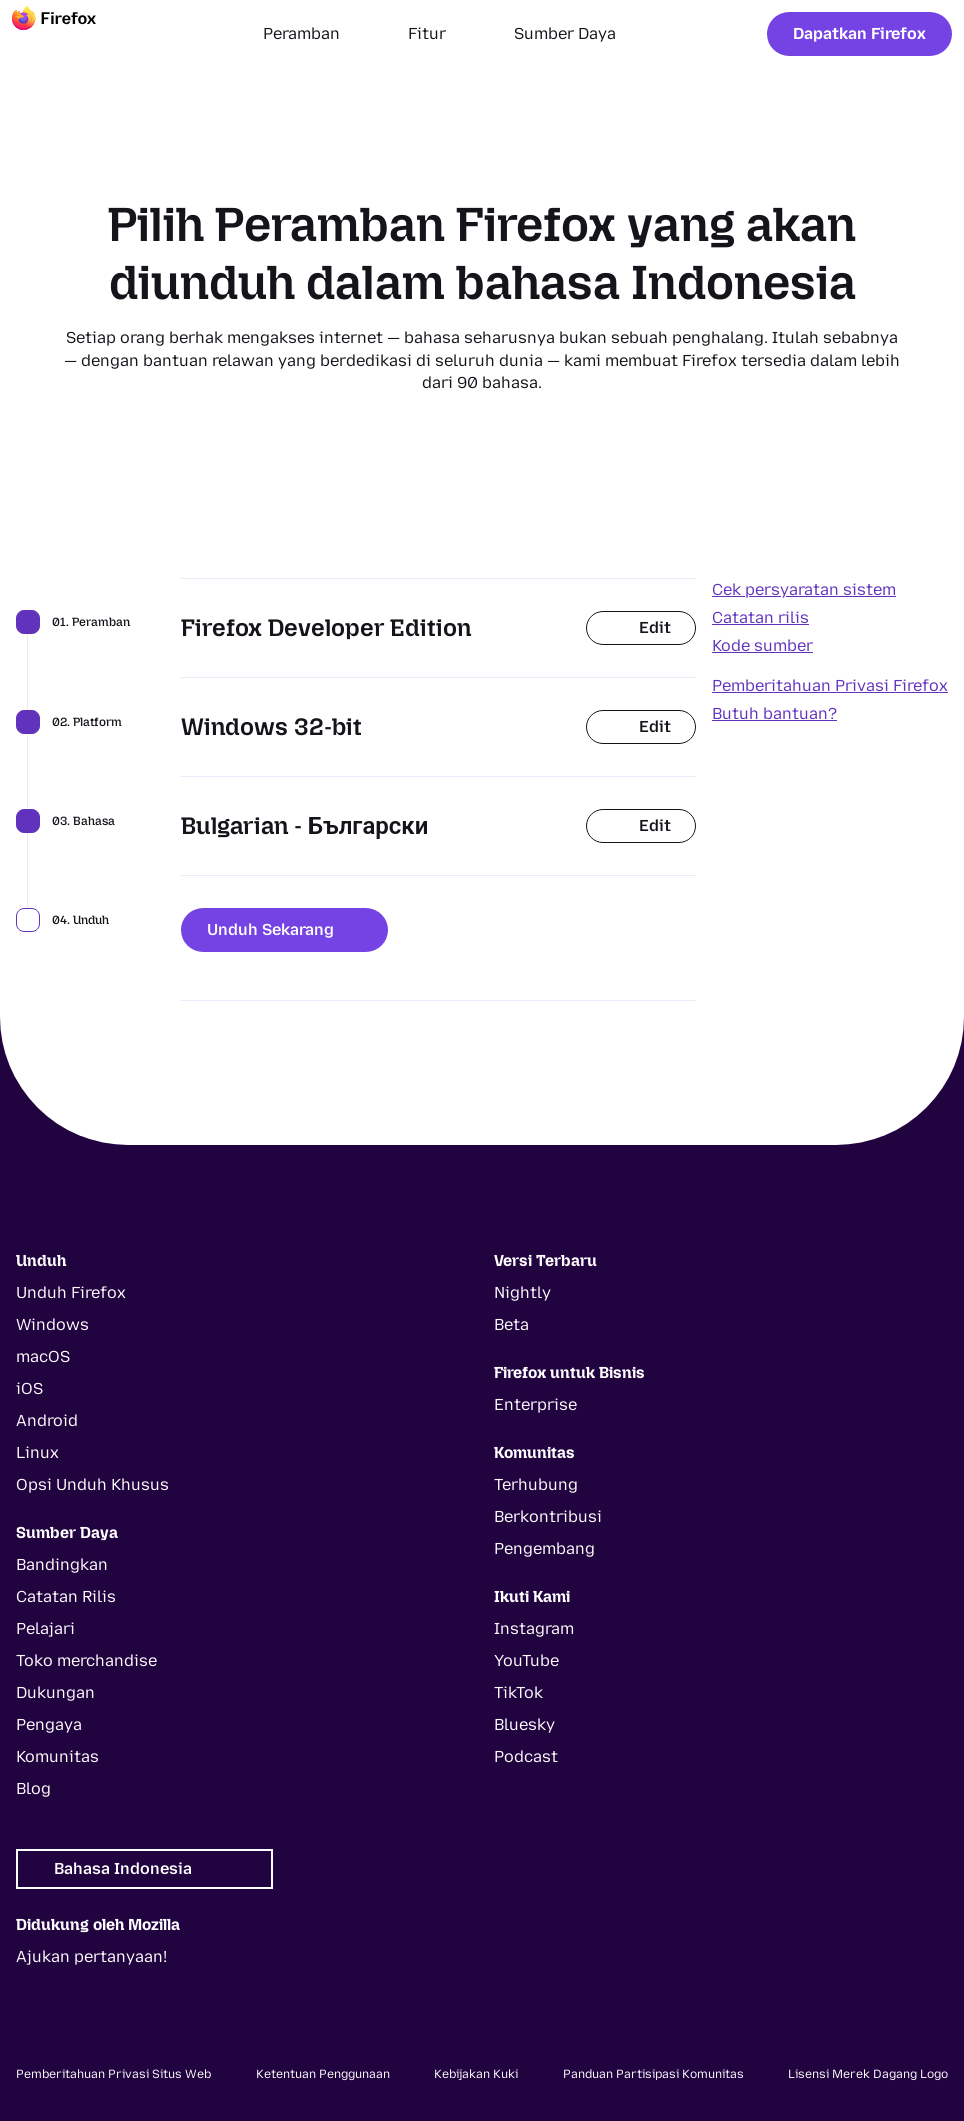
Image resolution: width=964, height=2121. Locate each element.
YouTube (526, 1660)
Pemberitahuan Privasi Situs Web (113, 2074)
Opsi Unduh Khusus (92, 1484)
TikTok (518, 1692)
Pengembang (544, 1548)
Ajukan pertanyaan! (91, 1956)
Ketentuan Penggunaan (323, 2074)
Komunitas (57, 1756)
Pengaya (49, 1724)
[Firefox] (72, 34)
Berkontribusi (548, 1516)
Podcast (526, 1756)
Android (47, 1420)
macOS (43, 1356)
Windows (52, 1324)
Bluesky (524, 1724)
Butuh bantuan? (774, 713)
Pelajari (45, 1628)
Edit (641, 627)
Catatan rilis (760, 617)
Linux (37, 1452)
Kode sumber (762, 645)
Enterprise (535, 1404)
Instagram (534, 1628)
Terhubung (536, 1484)
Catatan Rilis (66, 1596)
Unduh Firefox (71, 1292)
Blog (33, 1788)
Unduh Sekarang (284, 929)
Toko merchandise (86, 1660)
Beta (511, 1324)
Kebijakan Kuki (476, 2074)
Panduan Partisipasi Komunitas (653, 2074)
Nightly (522, 1292)
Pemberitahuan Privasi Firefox (830, 685)
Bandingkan (62, 1564)
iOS (29, 1388)
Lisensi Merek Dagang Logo (868, 2074)
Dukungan (55, 1692)
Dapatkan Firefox (859, 33)
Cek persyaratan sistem (804, 589)
